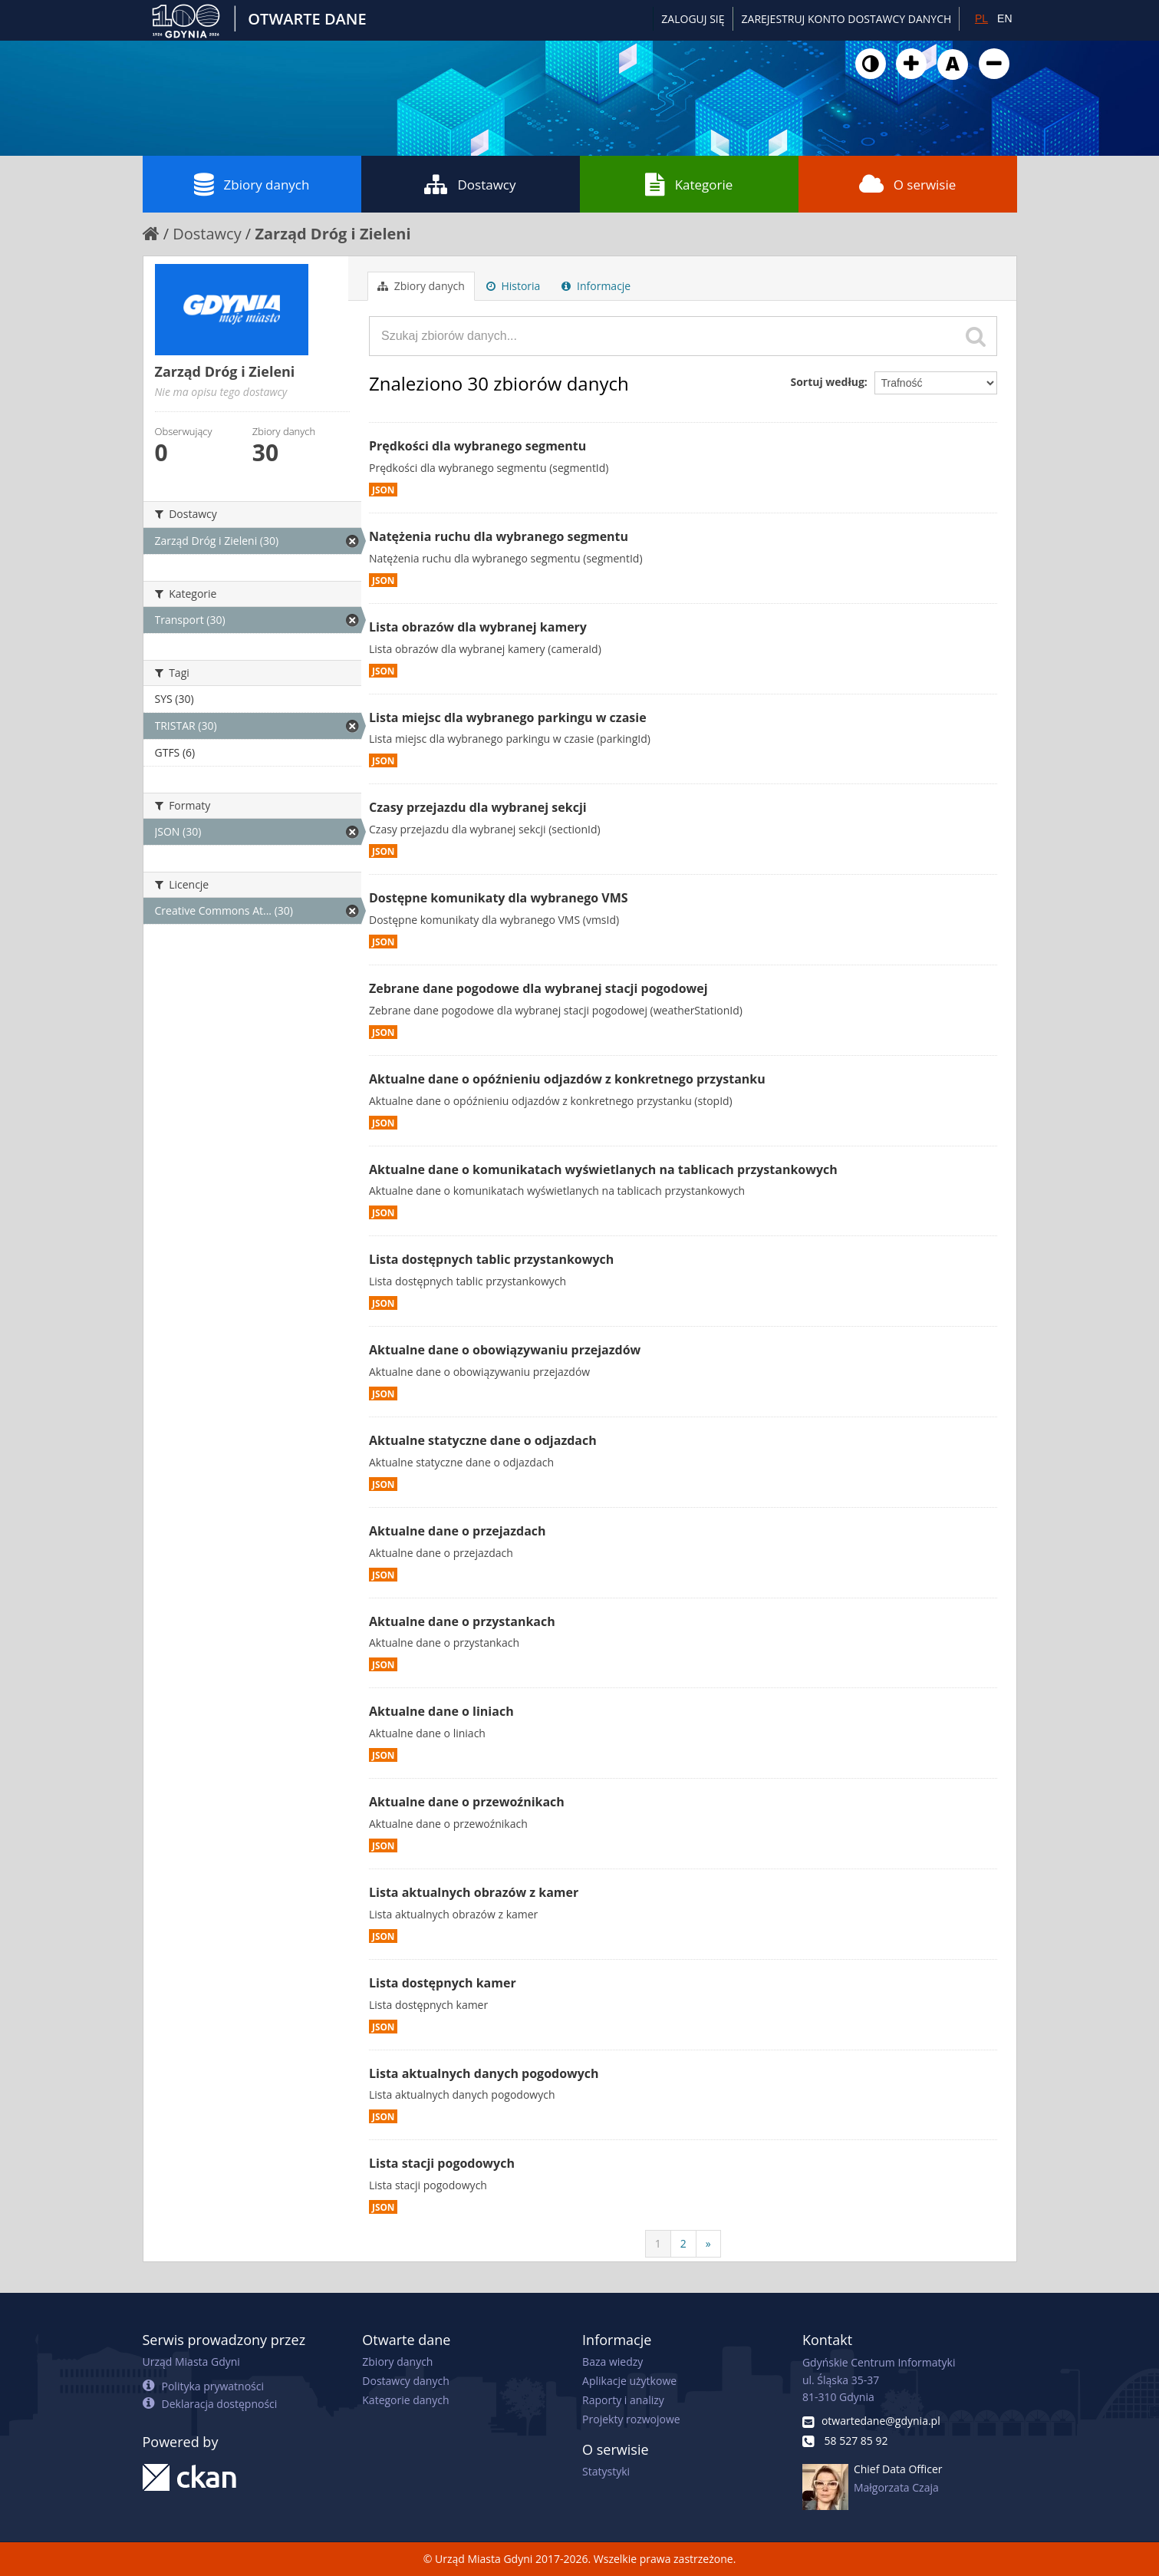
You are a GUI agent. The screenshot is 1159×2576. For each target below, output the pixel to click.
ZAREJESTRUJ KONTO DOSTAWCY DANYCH (847, 19)
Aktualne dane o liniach (441, 1711)
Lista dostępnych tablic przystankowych (491, 1259)
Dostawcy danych (405, 2380)
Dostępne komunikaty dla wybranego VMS (498, 897)
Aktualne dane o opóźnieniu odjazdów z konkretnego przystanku (567, 1078)
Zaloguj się (692, 19)
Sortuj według (827, 381)
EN (1004, 18)
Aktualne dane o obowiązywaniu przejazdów (504, 1349)
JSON (383, 489)
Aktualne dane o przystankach (462, 1621)
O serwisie (908, 184)
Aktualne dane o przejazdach (457, 1530)
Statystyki (606, 2471)
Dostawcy (469, 184)
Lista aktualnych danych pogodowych (484, 2073)
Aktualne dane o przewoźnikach (467, 1801)
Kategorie (689, 184)
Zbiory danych (252, 184)
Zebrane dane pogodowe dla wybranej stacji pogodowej (538, 988)
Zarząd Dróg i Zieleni (332, 233)
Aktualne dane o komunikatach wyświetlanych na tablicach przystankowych (603, 1169)
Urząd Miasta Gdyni (191, 2361)
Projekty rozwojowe (631, 2419)
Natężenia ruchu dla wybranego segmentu (498, 536)
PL (981, 18)
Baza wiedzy (612, 2361)
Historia (513, 286)
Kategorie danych (405, 2400)
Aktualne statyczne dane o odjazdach (483, 1440)
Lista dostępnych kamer (442, 1982)
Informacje (596, 286)
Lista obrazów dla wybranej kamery (478, 626)
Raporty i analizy (623, 2400)
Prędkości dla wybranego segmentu (477, 445)
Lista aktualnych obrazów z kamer (473, 1892)
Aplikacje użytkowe (629, 2380)
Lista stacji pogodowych (442, 2163)
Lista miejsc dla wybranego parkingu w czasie (508, 717)
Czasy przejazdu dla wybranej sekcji (478, 807)
